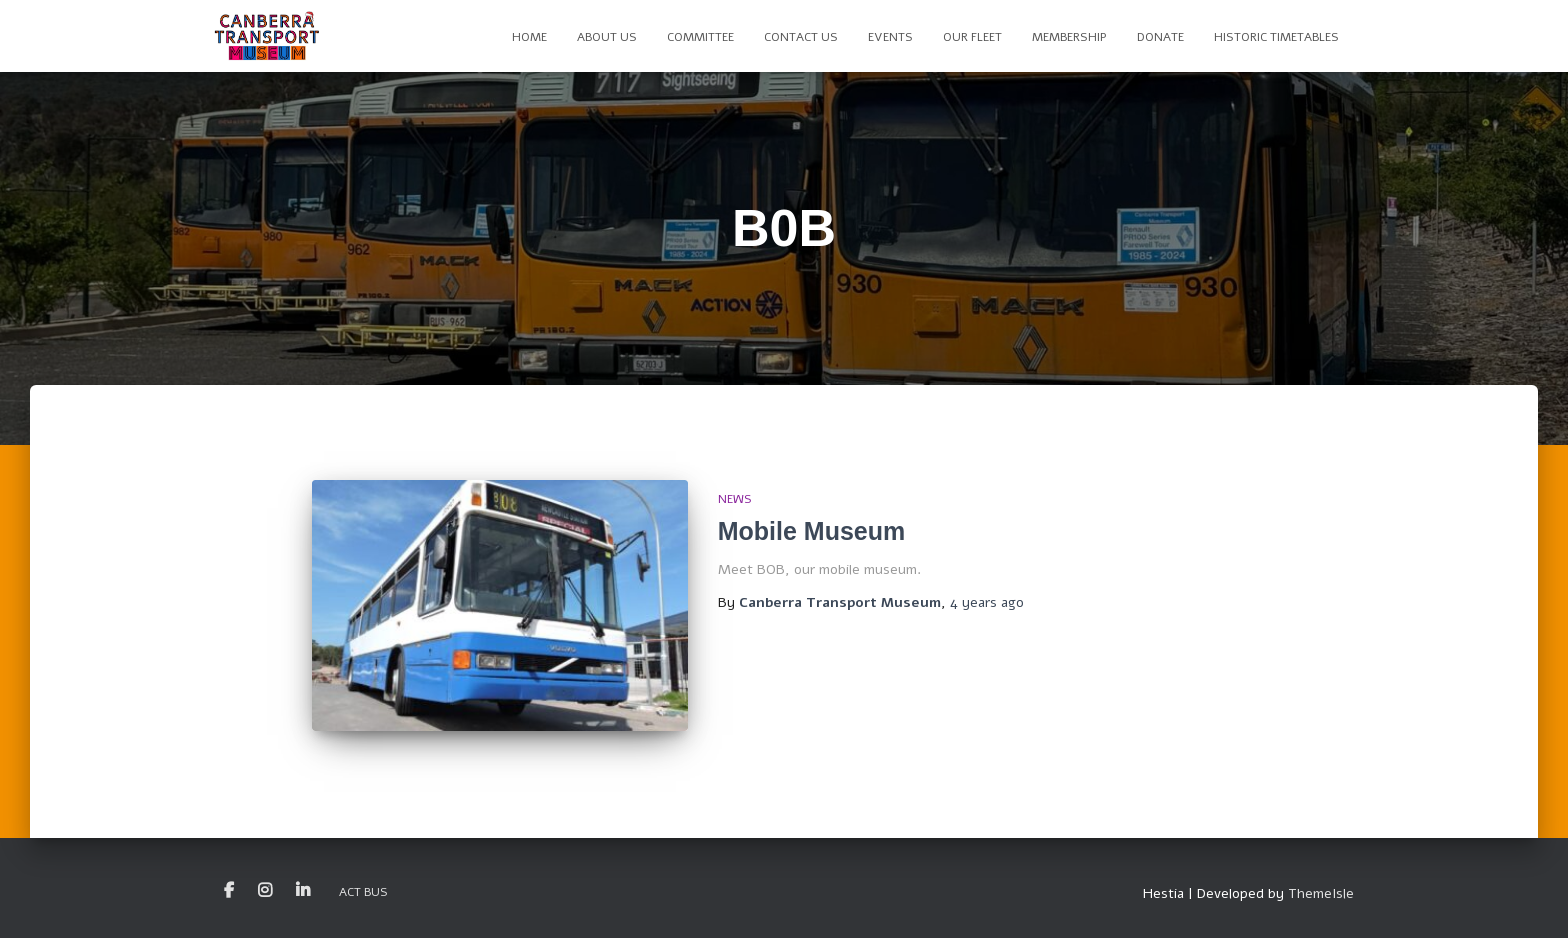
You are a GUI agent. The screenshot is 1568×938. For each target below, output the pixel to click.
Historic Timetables (1276, 37)
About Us (607, 37)
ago (987, 602)
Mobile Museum (812, 531)
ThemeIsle (1321, 893)
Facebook (229, 891)
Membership (1069, 37)
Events (890, 37)
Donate (1160, 37)
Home (529, 37)
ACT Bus (363, 892)
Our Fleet (972, 37)
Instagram (265, 891)
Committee (700, 37)
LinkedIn (303, 891)
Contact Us (801, 37)
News (735, 499)
